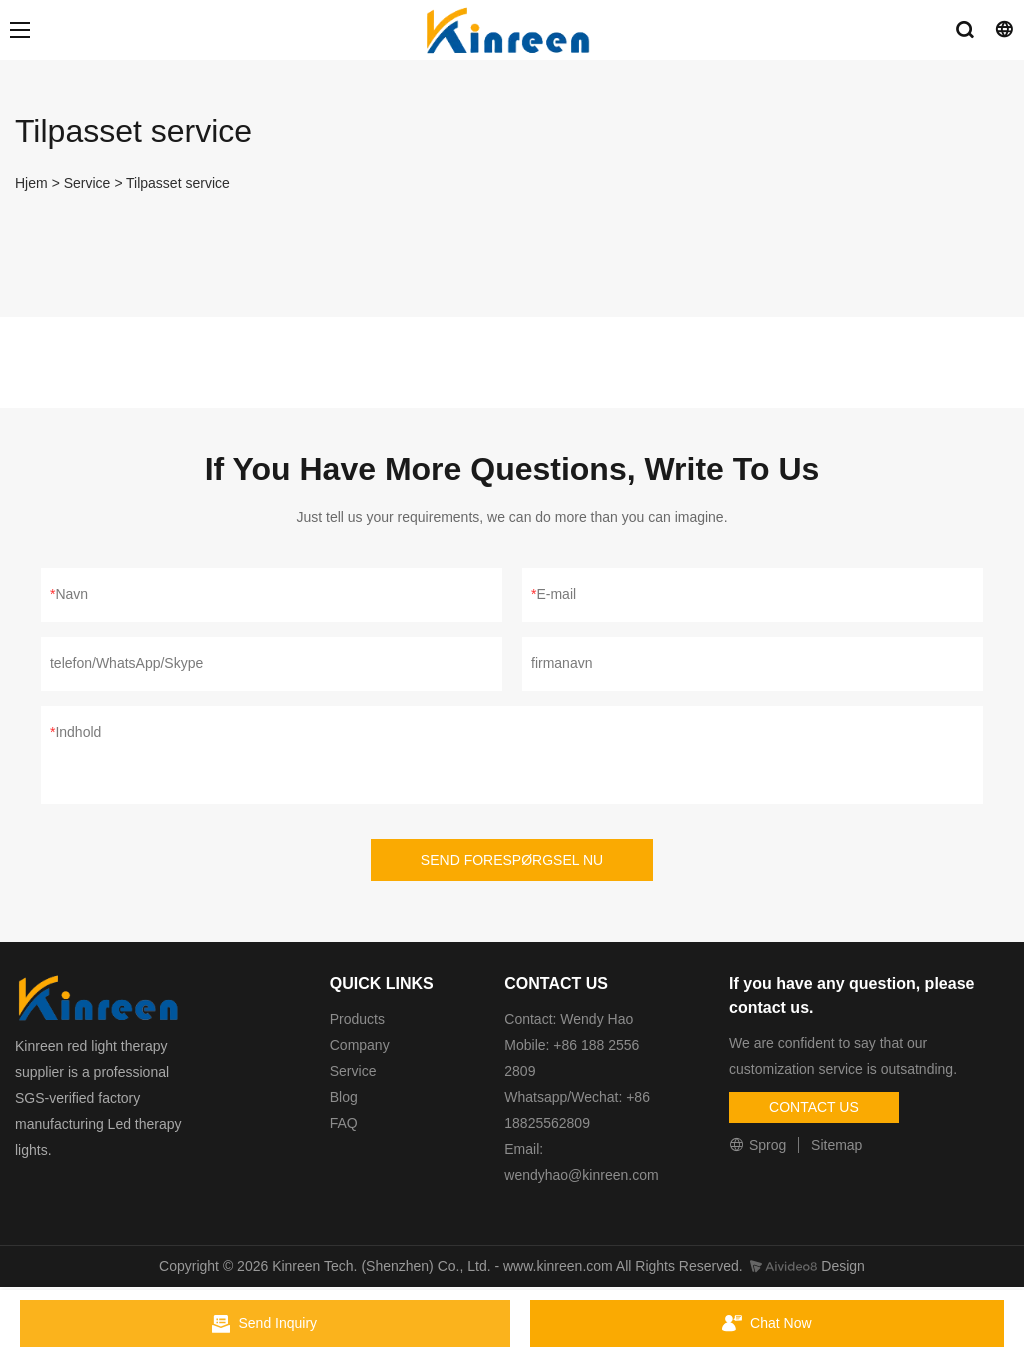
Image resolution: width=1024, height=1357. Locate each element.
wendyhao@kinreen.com (581, 1175)
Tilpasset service (178, 183)
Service (87, 183)
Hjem (31, 183)
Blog (344, 1097)
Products (357, 1019)
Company (362, 1045)
